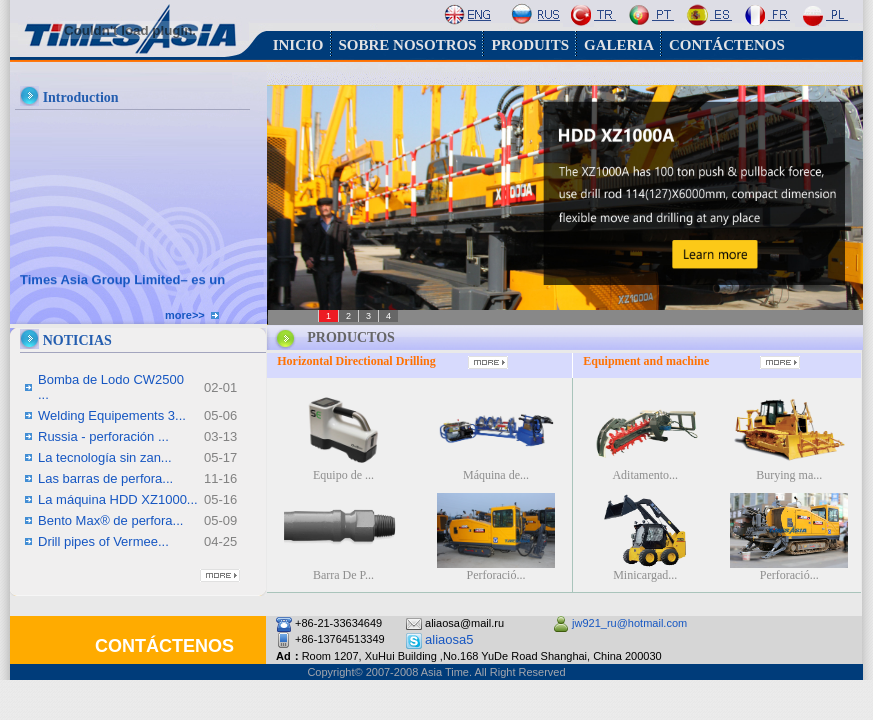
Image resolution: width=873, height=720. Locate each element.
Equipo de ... (343, 475)
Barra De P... (343, 575)
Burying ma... (789, 475)
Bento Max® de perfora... (110, 520)
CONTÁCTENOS (727, 45)
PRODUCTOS (351, 337)
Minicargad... (645, 575)
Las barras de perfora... (105, 478)
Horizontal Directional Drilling (357, 361)
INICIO (298, 45)
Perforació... (495, 575)
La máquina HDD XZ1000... (118, 499)
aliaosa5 (449, 639)
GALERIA (619, 45)
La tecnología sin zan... (105, 457)
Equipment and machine (646, 361)
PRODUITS (530, 45)
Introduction (81, 97)
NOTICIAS (77, 340)
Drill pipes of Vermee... (103, 541)
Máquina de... (496, 475)
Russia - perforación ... (103, 436)
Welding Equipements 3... (112, 415)
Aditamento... (645, 475)
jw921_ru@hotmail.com (629, 623)
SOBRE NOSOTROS (408, 45)
